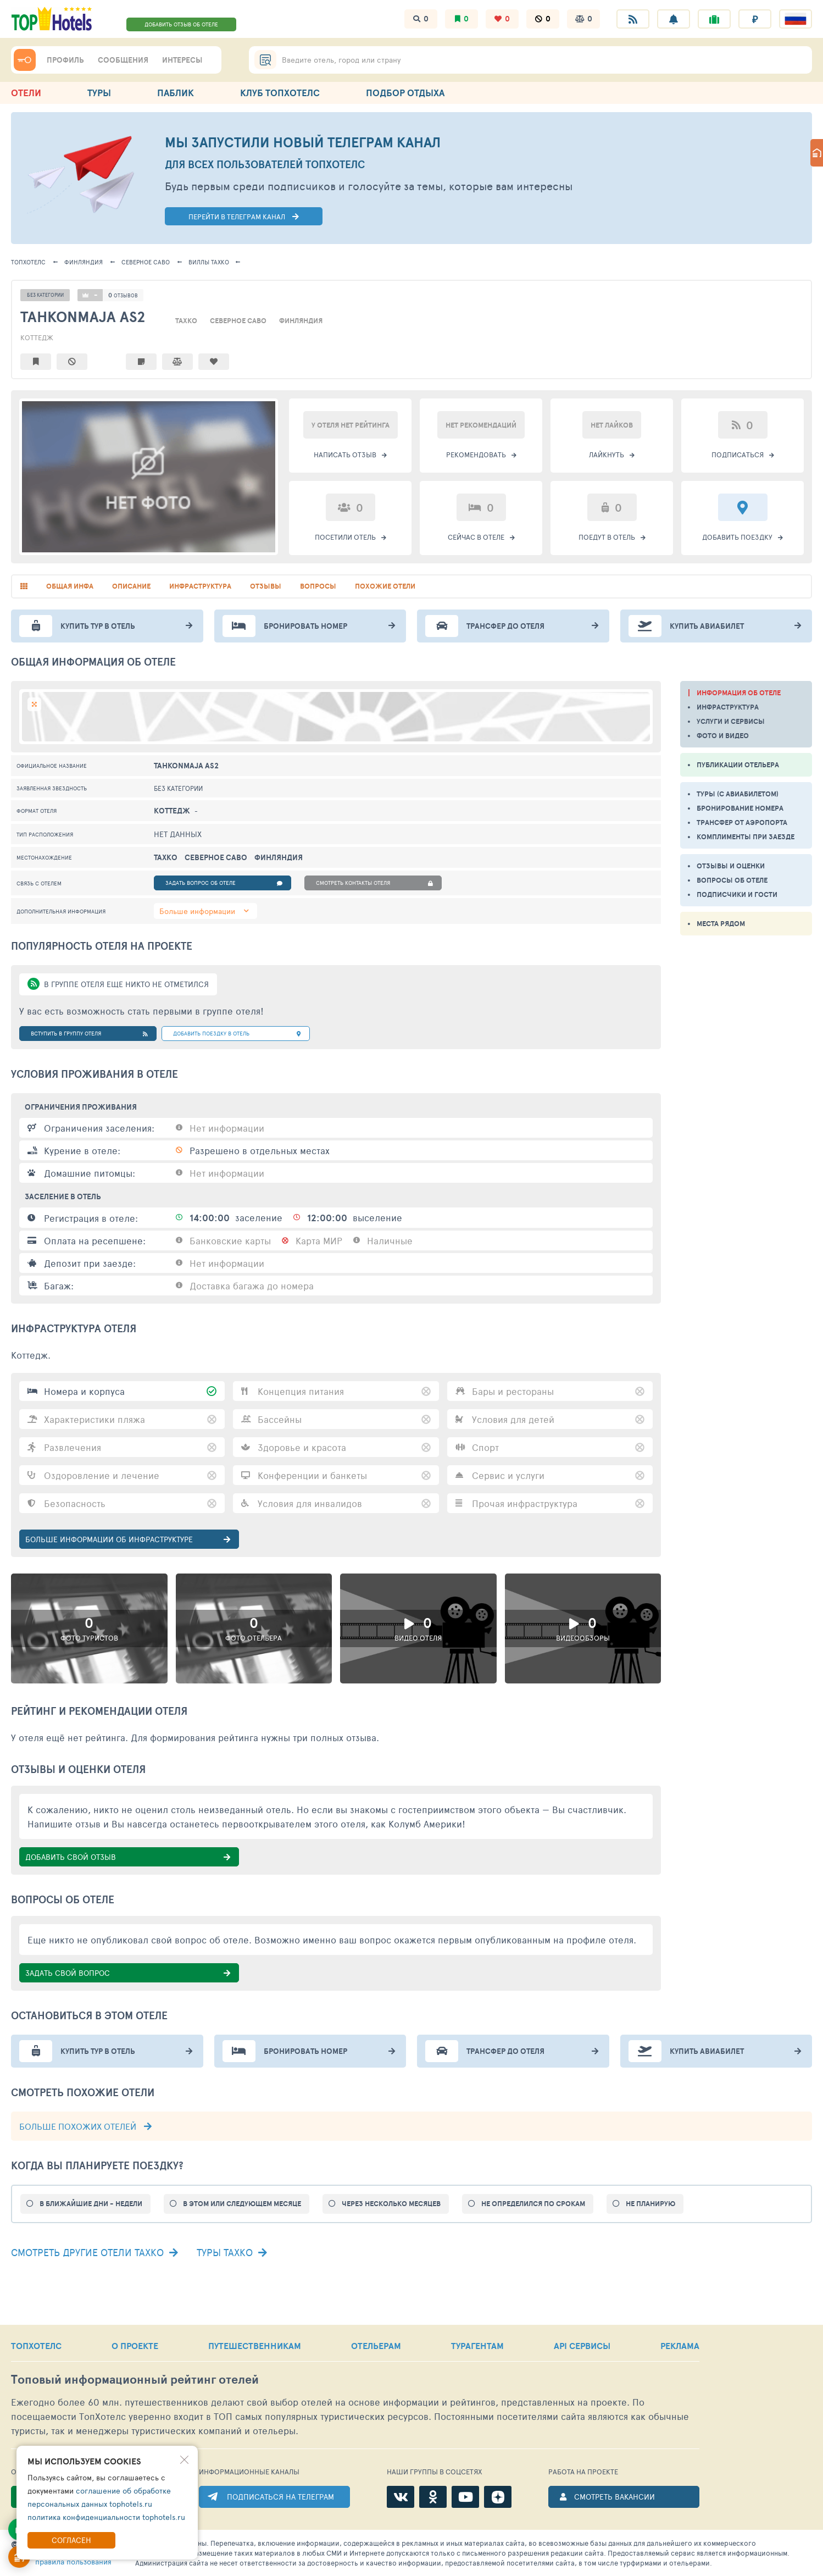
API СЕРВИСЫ (582, 2345)
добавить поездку (237, 1033)
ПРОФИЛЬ (65, 59)
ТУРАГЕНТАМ (477, 2345)
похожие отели (385, 586)
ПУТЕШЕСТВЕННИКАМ (254, 2345)
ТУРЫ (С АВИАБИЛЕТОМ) (737, 793)
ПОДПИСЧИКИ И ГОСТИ (737, 894)
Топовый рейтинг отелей (135, 2379)
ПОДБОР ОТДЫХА (405, 92)
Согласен (71, 2540)
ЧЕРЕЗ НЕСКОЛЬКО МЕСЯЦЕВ (391, 2203)
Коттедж (36, 337)
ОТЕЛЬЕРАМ (376, 2345)
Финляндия (83, 262)
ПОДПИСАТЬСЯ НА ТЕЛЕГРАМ (280, 2496)
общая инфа (69, 586)
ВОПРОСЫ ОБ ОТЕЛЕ (732, 880)
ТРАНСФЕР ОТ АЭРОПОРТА (742, 822)
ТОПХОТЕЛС (28, 262)
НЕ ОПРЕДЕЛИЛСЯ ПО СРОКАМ (533, 2203)
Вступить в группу (89, 1033)
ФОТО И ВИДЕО (723, 735)
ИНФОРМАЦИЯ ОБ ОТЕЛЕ (739, 692)
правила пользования (73, 2561)
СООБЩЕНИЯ (123, 59)
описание (131, 586)
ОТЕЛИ (26, 92)
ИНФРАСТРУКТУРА (728, 707)
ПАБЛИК (175, 92)
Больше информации (197, 911)
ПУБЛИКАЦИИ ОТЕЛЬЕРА (738, 764)
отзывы (265, 586)
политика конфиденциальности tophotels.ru (106, 2517)
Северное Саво (145, 262)
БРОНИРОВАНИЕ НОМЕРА (740, 808)
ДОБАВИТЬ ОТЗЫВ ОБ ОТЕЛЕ (181, 24)
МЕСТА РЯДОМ (721, 923)
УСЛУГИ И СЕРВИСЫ (731, 721)
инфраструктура (200, 586)
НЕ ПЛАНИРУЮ (650, 2203)
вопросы (318, 586)
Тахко (208, 262)
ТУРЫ (99, 92)
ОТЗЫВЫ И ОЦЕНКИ (731, 865)
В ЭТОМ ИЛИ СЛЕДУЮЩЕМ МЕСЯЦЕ (242, 2203)
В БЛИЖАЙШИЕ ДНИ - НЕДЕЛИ (91, 2203)
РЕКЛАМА (679, 2345)
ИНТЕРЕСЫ (182, 59)
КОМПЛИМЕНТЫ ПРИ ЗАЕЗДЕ (745, 836)
